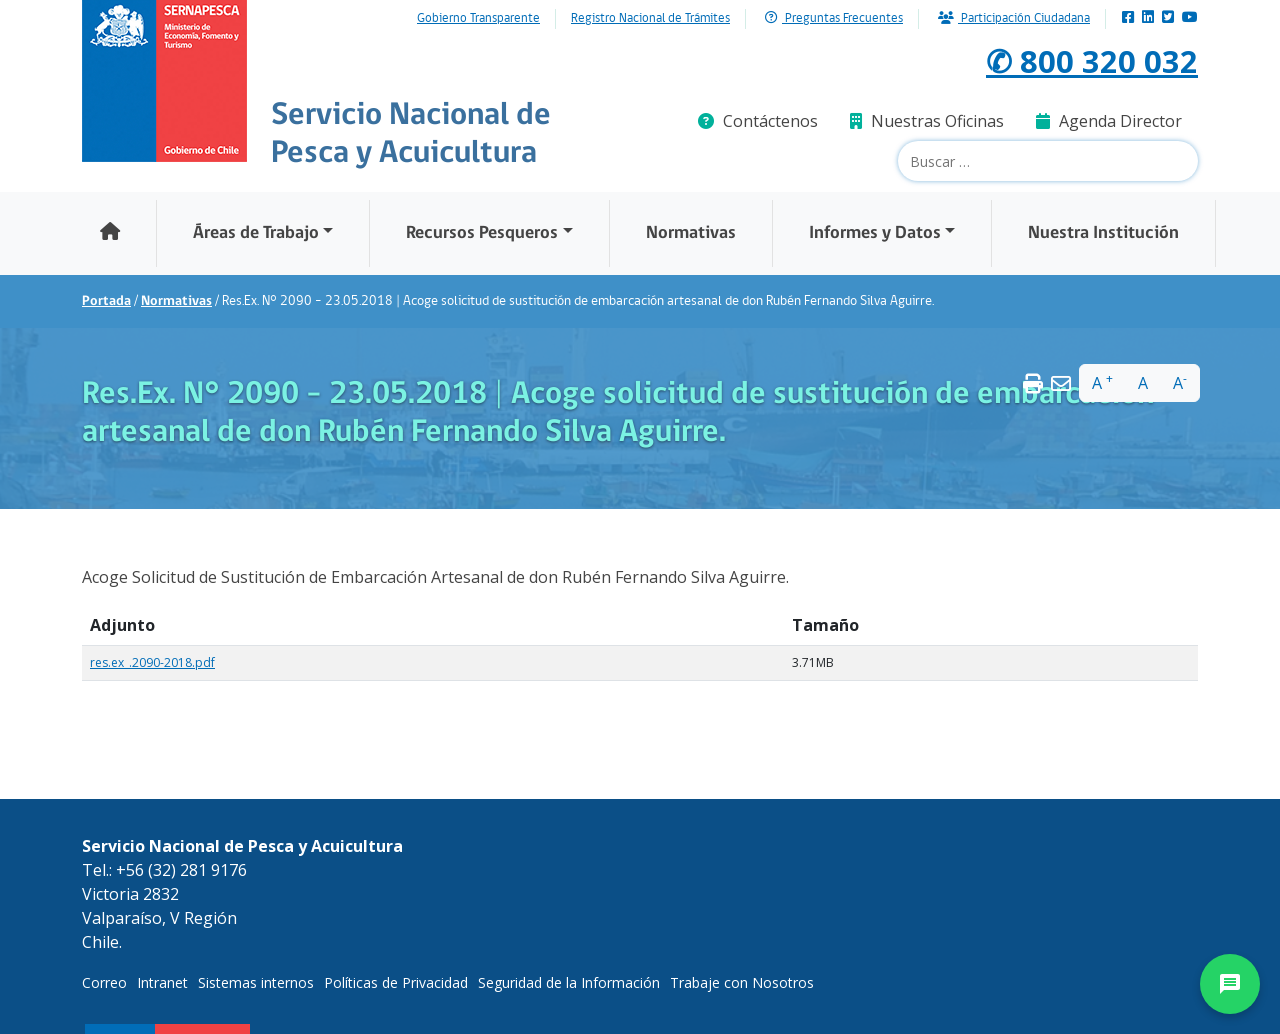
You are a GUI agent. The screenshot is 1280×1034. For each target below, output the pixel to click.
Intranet (162, 982)
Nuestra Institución (1103, 233)
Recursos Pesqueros (482, 233)
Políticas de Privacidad (396, 982)
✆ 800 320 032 (1091, 60)
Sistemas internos (256, 982)
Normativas (691, 233)
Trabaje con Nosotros (742, 982)
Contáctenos (758, 121)
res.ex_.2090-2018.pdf (152, 662)
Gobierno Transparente (478, 19)
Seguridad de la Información (569, 982)
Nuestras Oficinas (927, 121)
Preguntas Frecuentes (834, 18)
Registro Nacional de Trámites (650, 19)
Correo (104, 982)
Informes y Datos (875, 233)
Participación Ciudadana (1014, 18)
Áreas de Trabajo (256, 233)
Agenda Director (1109, 121)
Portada (106, 301)
